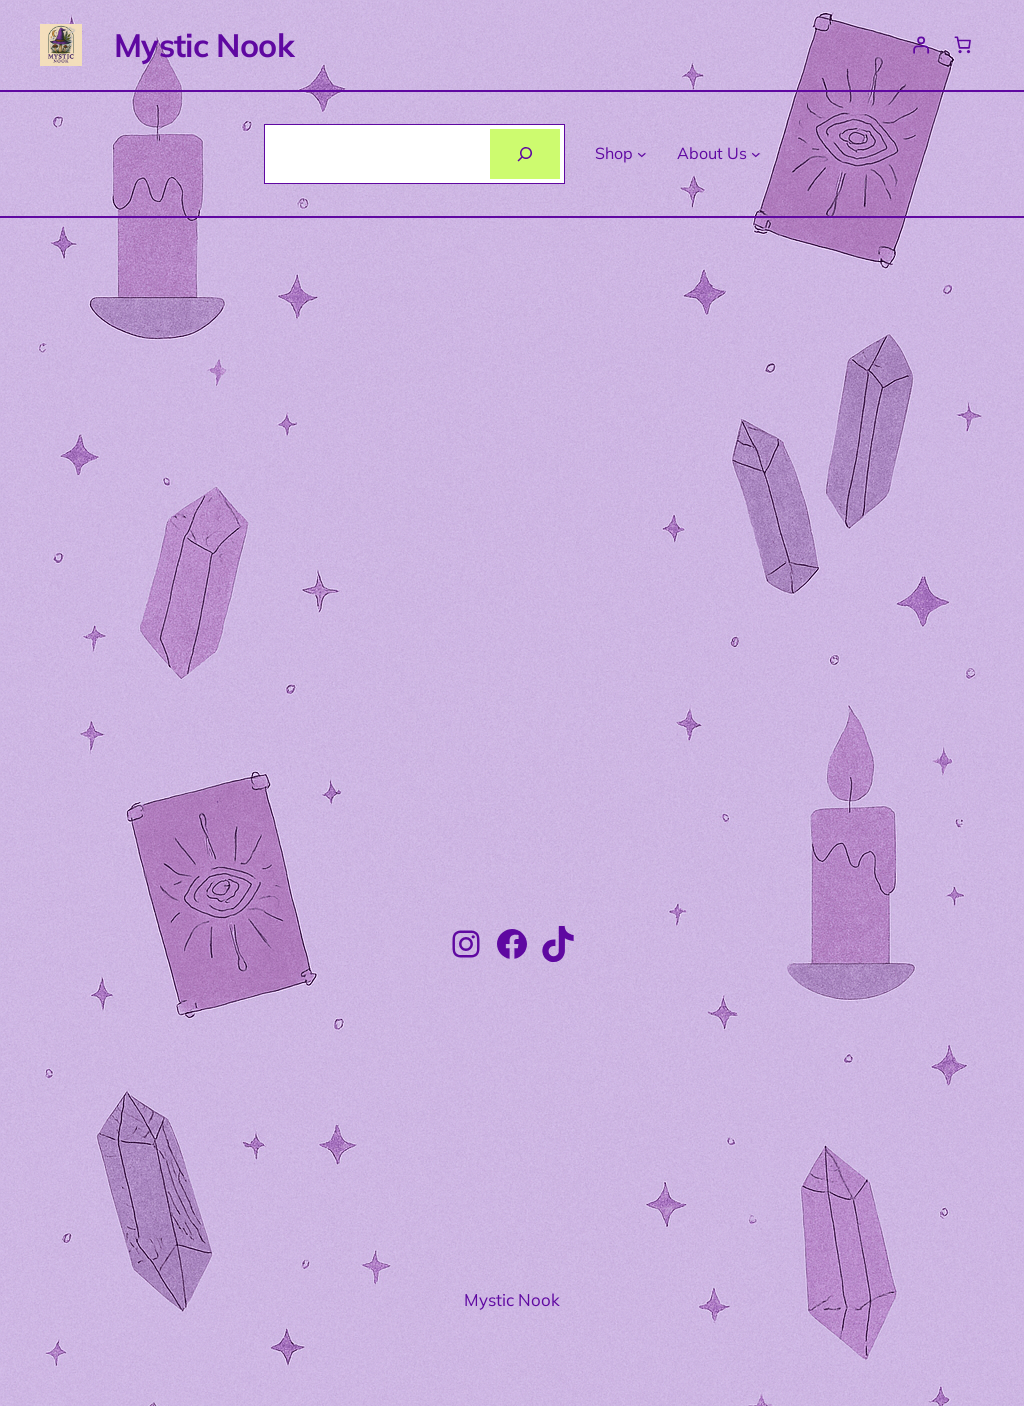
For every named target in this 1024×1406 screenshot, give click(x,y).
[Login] (920, 45)
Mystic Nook (204, 45)
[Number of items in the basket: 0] (963, 45)
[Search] (525, 153)
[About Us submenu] (756, 154)
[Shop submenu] (642, 154)
